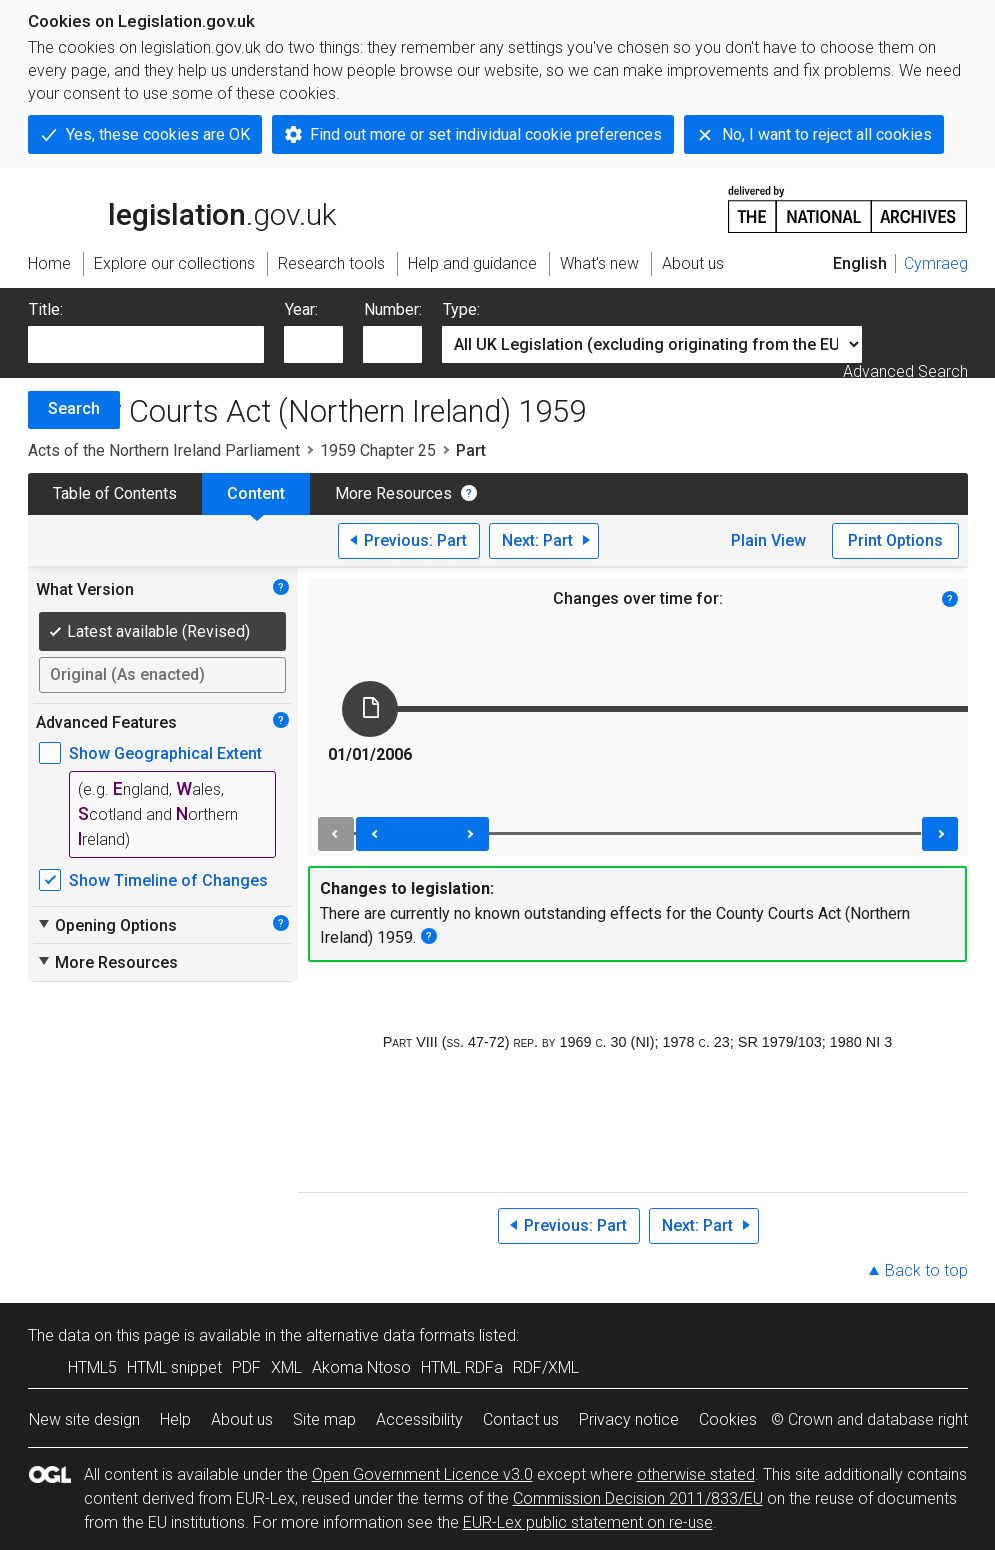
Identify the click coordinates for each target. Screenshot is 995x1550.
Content (256, 493)
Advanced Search (905, 371)
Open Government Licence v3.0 (422, 1474)
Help (175, 1419)
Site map (324, 1419)
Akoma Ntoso (361, 1367)
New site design (84, 1419)
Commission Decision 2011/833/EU (638, 1498)
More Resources (393, 493)
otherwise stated (696, 1474)
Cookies (728, 1419)
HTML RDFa (462, 1367)
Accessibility (419, 1419)
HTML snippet (174, 1367)
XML (286, 1367)
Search (74, 408)
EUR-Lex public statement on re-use (588, 1522)
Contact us (521, 1419)
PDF (246, 1367)
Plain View (768, 540)
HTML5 (92, 1367)
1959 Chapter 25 (378, 450)
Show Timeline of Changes (168, 880)
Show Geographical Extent (165, 753)
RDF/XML (546, 1367)
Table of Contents (115, 493)
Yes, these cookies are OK (158, 134)
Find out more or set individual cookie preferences (486, 134)
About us (242, 1419)
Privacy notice (629, 1419)
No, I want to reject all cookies (827, 134)
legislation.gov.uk (182, 208)
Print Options (895, 540)
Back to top (926, 1270)
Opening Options (106, 925)
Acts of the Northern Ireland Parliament (164, 450)
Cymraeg (936, 263)
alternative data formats (390, 1335)
